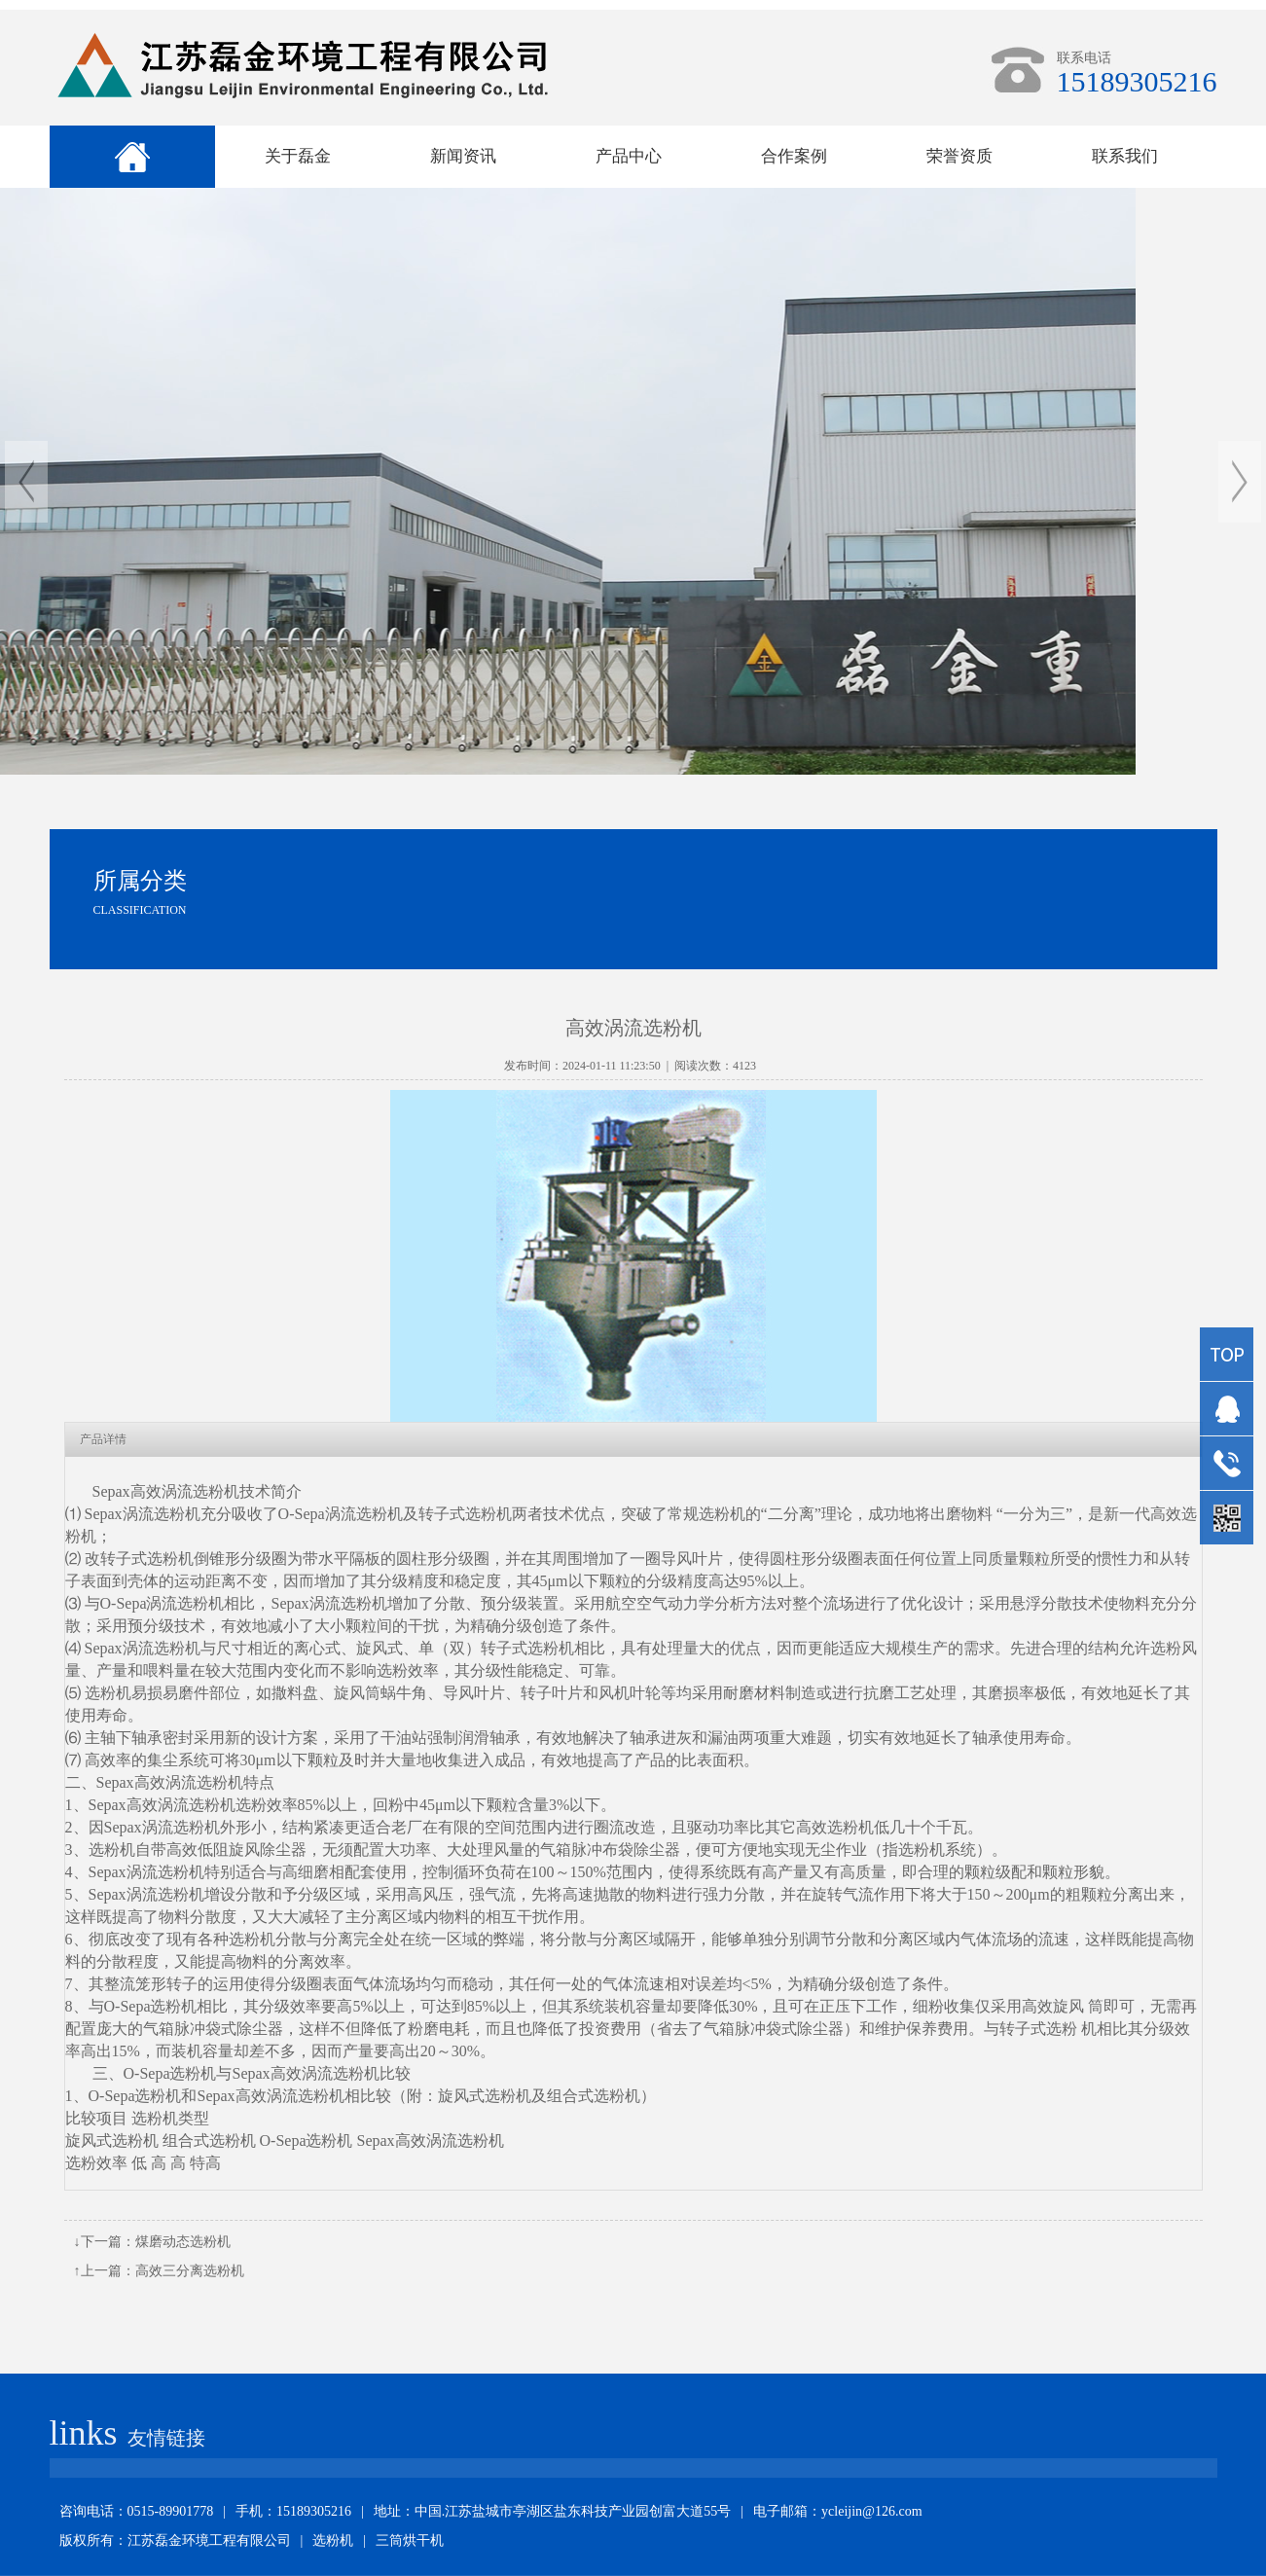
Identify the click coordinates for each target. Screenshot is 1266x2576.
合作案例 (794, 156)
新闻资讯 (463, 156)
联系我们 (1125, 156)
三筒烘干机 (410, 2540)
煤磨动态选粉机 (183, 2241)
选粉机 (332, 2540)
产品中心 (629, 156)
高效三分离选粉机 (189, 2271)
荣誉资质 (959, 156)
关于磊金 (298, 156)
